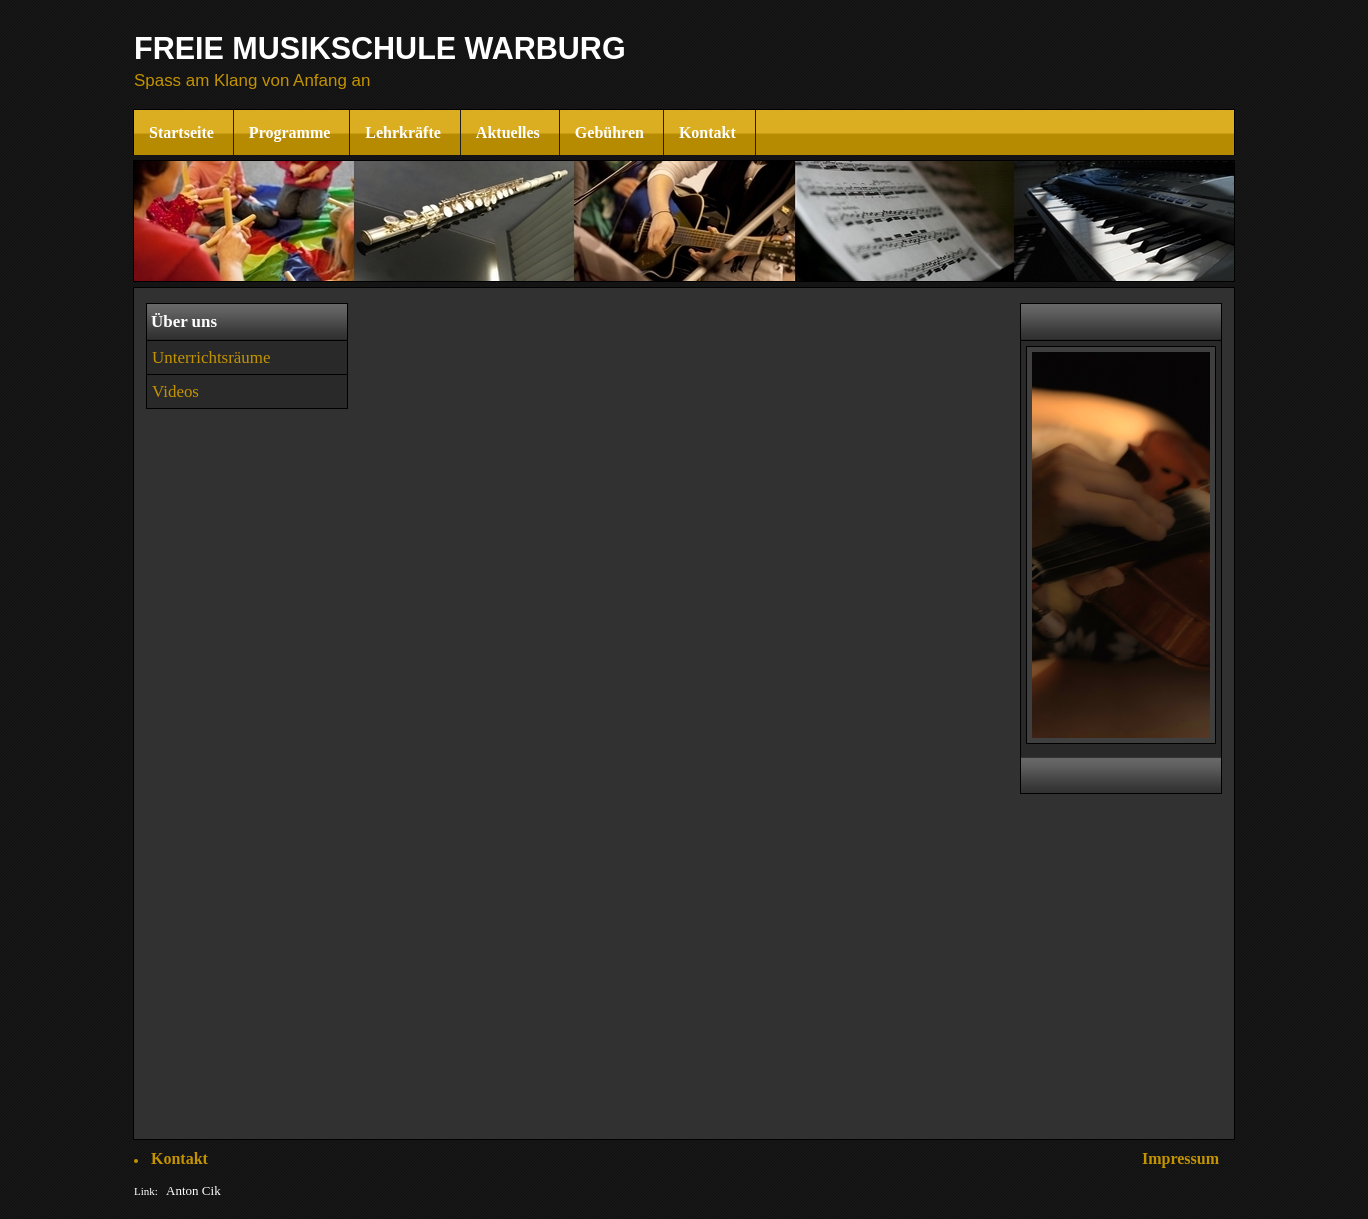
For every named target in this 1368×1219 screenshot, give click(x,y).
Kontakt (709, 132)
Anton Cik (193, 1190)
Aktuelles (510, 132)
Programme (291, 132)
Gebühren (611, 132)
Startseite (183, 132)
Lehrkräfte (405, 132)
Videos (175, 391)
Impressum (1180, 1158)
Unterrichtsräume (211, 357)
